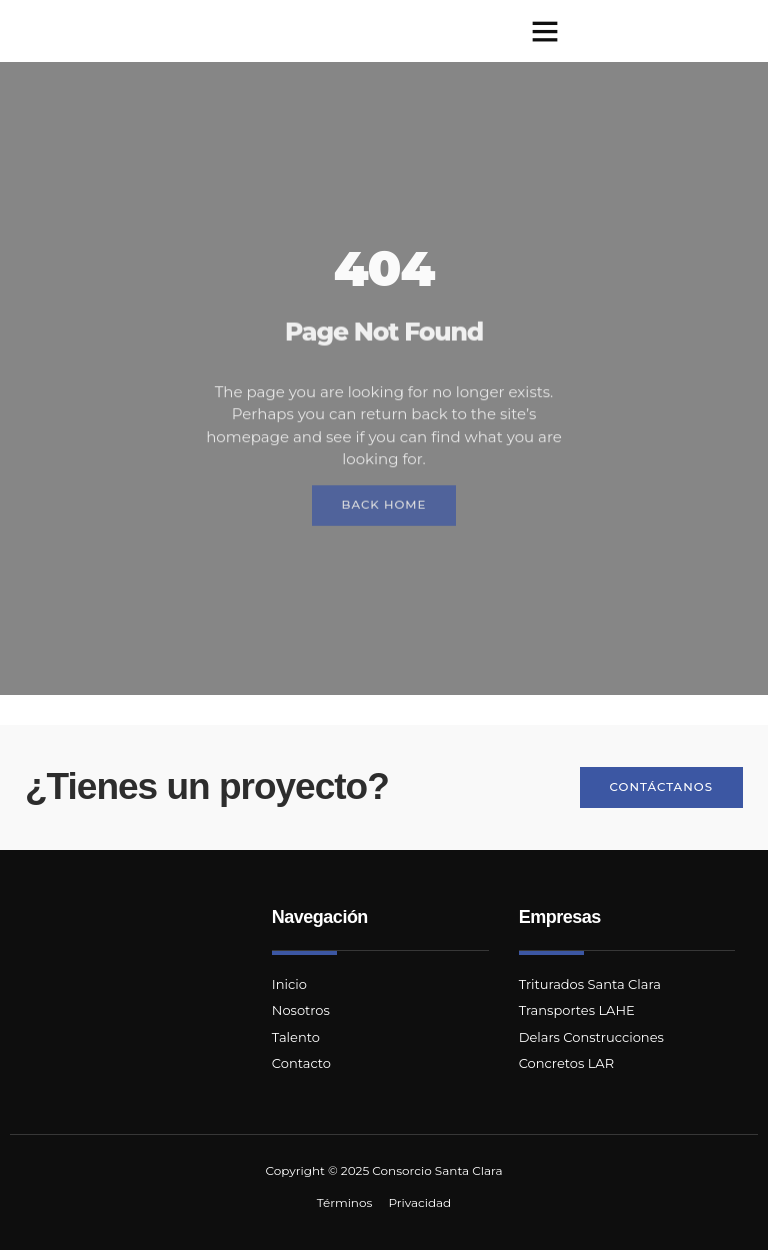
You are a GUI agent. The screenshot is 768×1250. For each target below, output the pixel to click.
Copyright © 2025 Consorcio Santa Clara (384, 1170)
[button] (545, 31)
